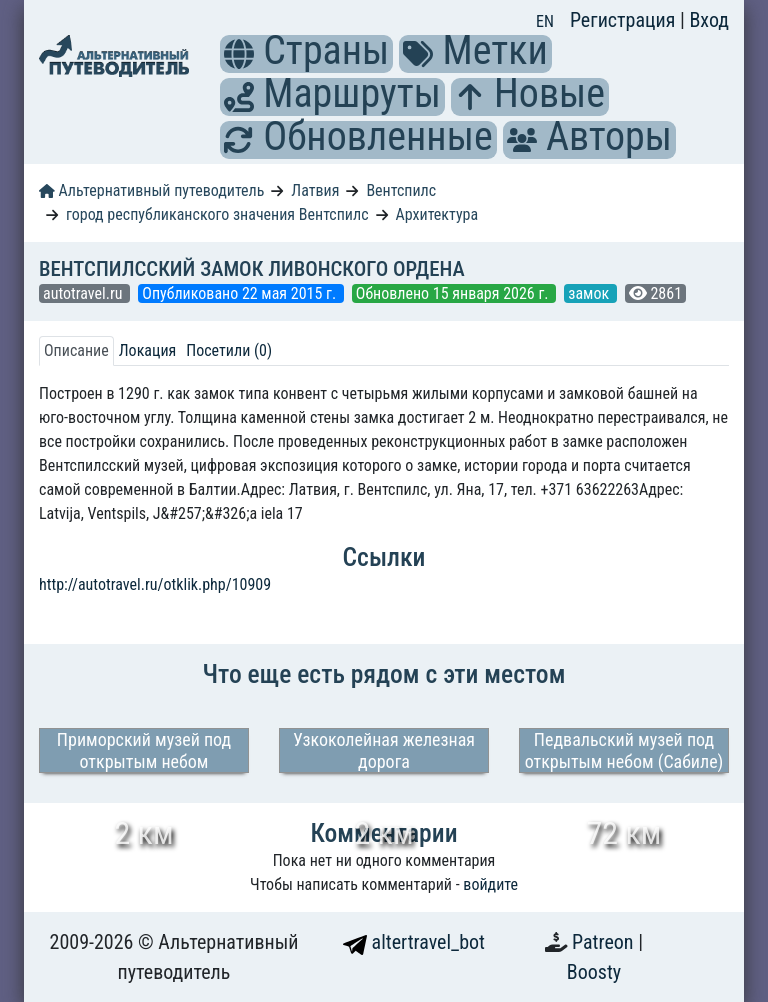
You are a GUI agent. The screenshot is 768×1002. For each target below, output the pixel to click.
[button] (239, 54)
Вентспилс (401, 190)
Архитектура (436, 214)
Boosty (594, 972)
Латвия (315, 190)
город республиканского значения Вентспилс (217, 214)
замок (590, 293)
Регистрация (625, 20)
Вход (709, 20)
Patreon (605, 942)
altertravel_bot (414, 942)
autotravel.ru (84, 293)
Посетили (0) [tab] (229, 350)
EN (545, 21)
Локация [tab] (148, 350)
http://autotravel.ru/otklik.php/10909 (155, 584)
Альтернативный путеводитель (151, 190)
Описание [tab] (76, 350)
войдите (490, 884)
